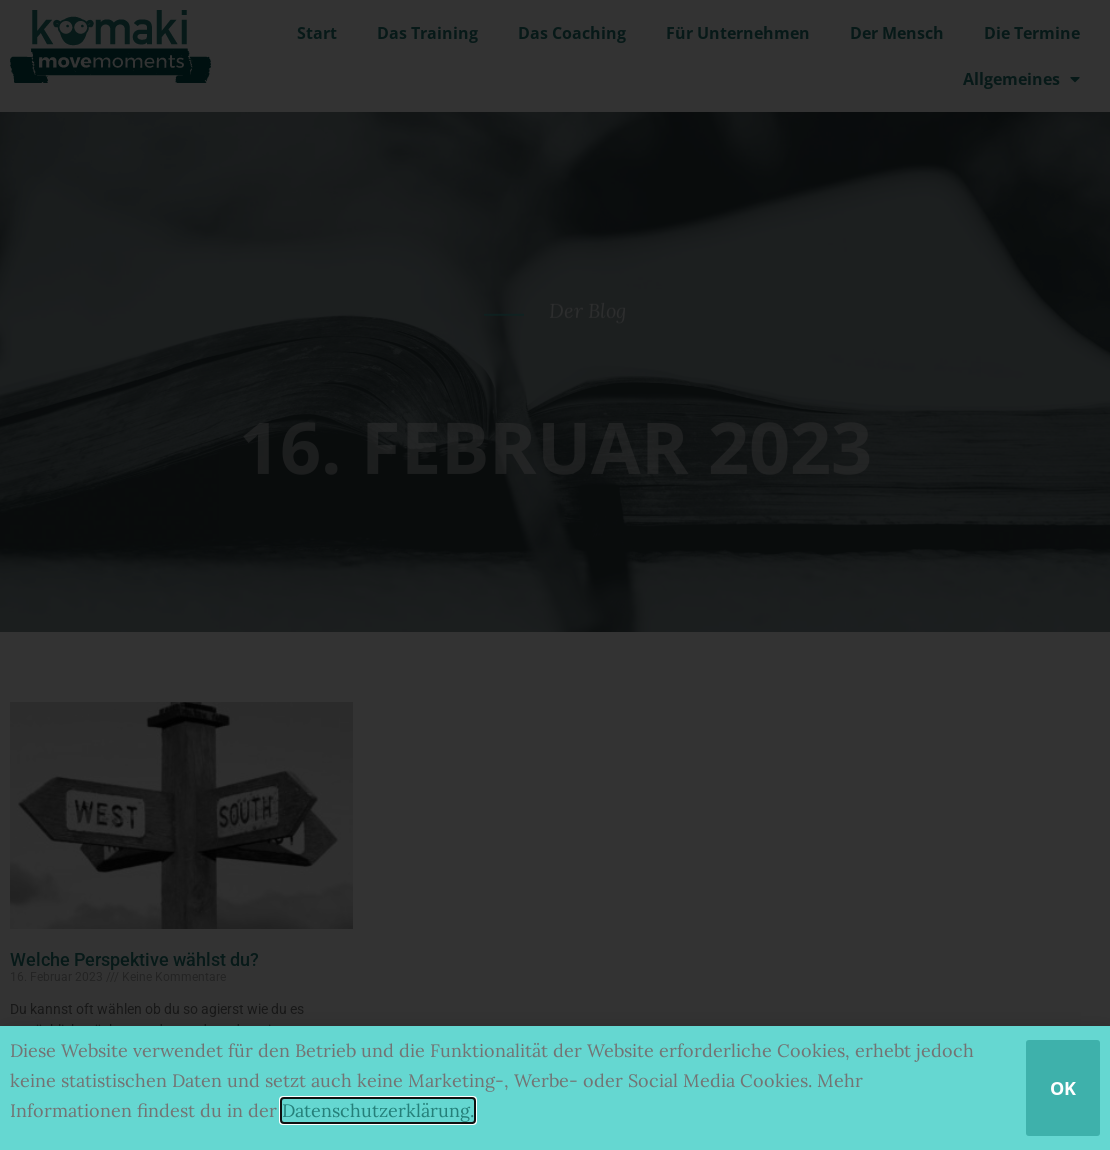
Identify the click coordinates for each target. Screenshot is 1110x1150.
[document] (555, 575)
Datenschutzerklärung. (378, 1110)
